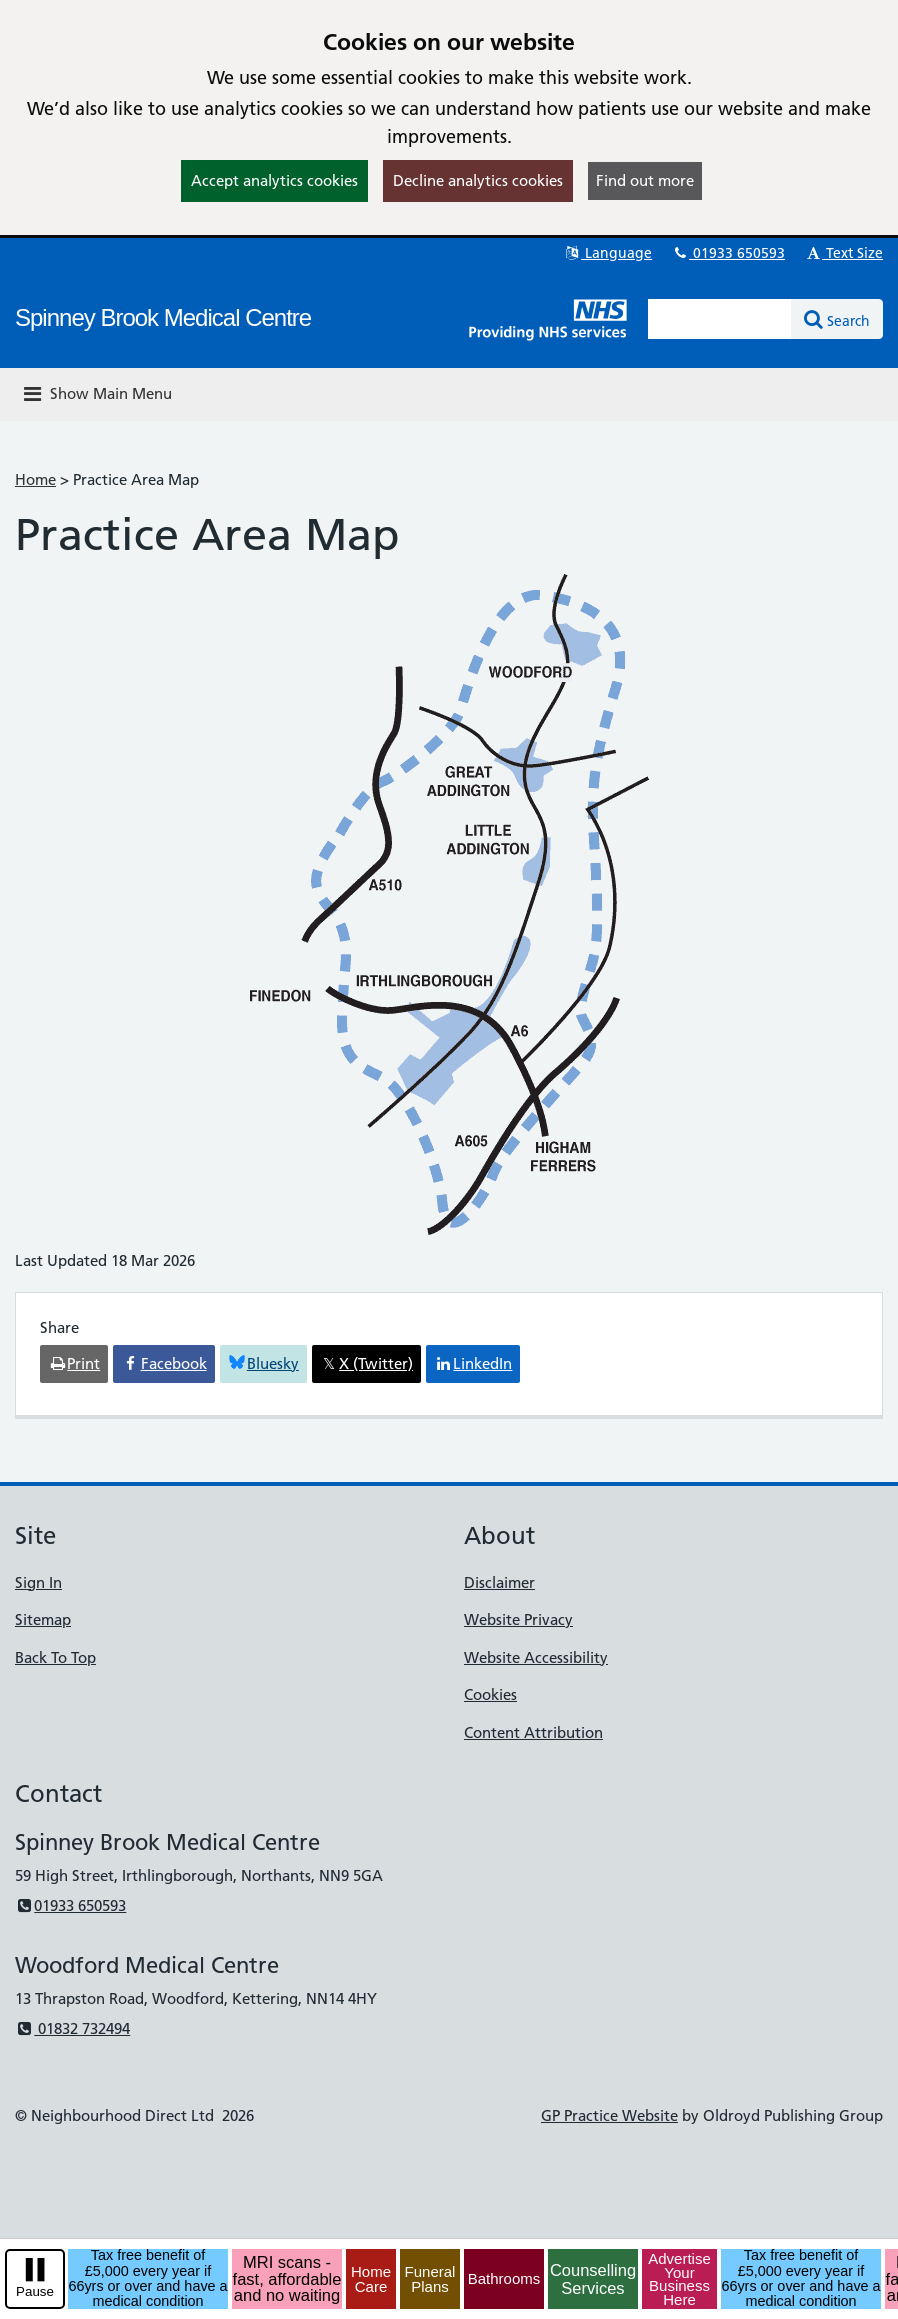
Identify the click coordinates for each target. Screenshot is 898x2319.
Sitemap (43, 1619)
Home (35, 479)
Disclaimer (499, 1582)
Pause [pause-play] (35, 2291)
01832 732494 (72, 2028)
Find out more (645, 180)
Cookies (490, 1694)
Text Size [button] (843, 253)
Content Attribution (533, 1732)
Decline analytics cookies (478, 180)
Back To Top (55, 1657)
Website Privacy (518, 1619)
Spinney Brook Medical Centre (163, 317)
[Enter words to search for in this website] (720, 319)
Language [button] (607, 253)
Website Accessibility (536, 1657)
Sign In (38, 1582)
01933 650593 (728, 253)
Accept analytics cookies (274, 180)
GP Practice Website (609, 2115)
